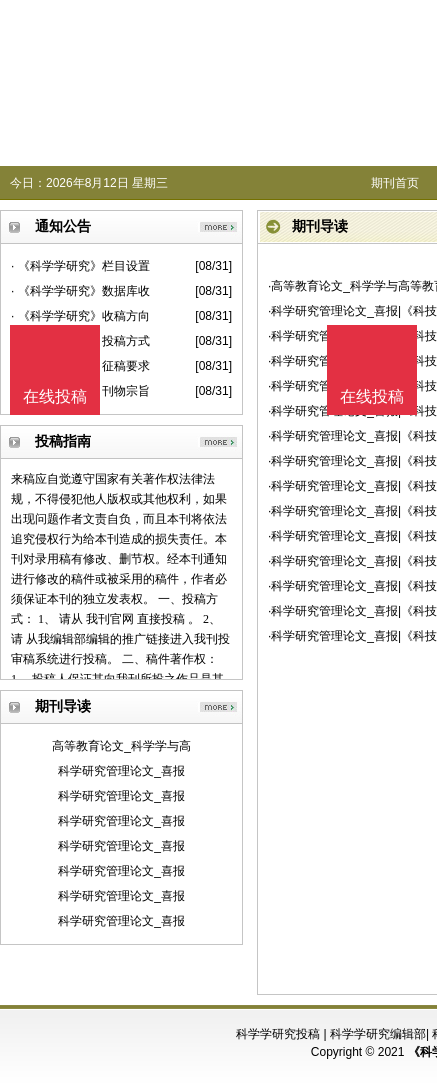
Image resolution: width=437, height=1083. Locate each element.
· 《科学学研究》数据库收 (80, 291)
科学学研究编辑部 (378, 1034)
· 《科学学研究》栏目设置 (80, 266)
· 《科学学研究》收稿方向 (80, 316)
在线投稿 (372, 396)
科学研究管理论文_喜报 (121, 771)
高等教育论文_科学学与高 (121, 746)
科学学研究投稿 (278, 1034)
